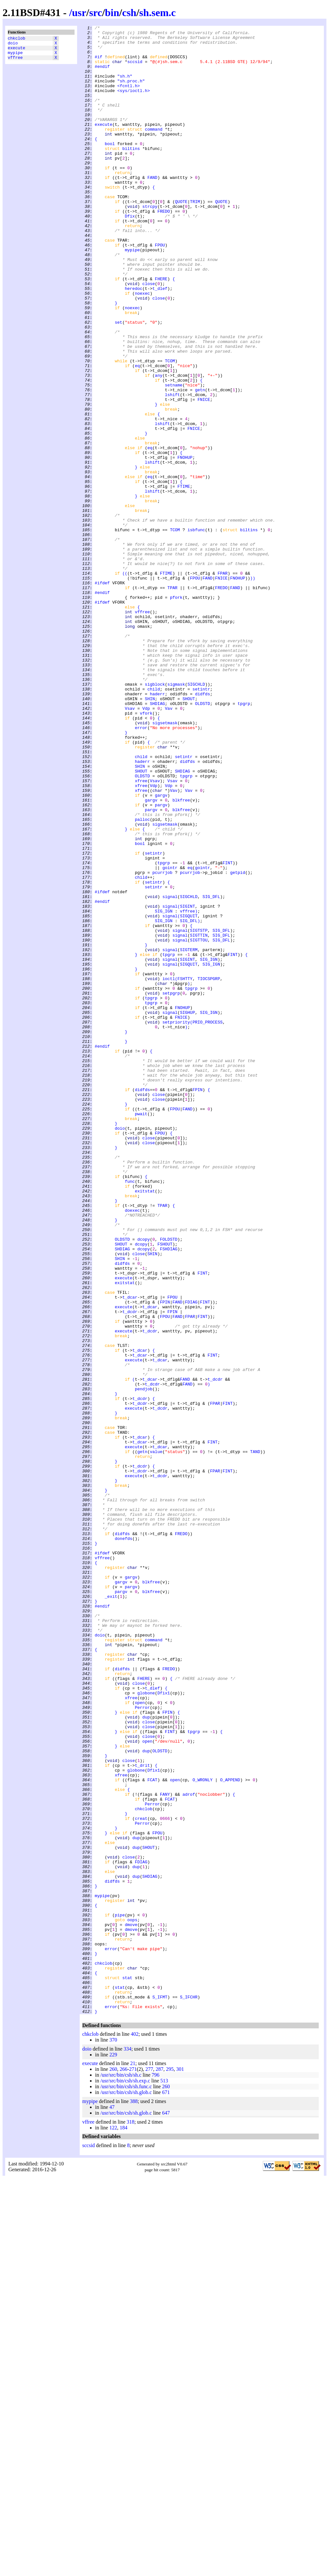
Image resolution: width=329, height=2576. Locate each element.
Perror (142, 2044)
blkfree (181, 955)
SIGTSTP (199, 1112)
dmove (131, 2305)
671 (166, 2490)
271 (133, 2466)
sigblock (155, 816)
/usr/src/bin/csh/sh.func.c (126, 2484)
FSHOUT (165, 1488)
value (156, 1737)
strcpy (149, 243)
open (140, 2038)
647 (166, 2510)
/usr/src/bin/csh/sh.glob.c (126, 2490)
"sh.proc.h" (131, 92)
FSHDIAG (169, 1494)
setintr (201, 822)
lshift (172, 469)
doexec (132, 1447)
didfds (202, 828)
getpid (237, 1042)
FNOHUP (184, 544)
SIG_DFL (211, 1071)
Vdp (146, 845)
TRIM (195, 237)
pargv (161, 961)
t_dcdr (130, 1569)
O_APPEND (230, 2131)
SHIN (150, 834)
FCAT (152, 2131)
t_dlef (159, 341)
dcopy (143, 1482)
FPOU (160, 289)
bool (110, 168)
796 (155, 2472)
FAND (152, 208)
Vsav (130, 845)
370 (113, 2437)
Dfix (130, 254)
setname (173, 457)
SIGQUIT (189, 1094)
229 (113, 2452)
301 (180, 2466)
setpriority (176, 1222)
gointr (169, 1036)
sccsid (134, 69)
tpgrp (243, 839)
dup (146, 2056)
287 (159, 2466)
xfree (141, 932)
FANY (165, 2148)
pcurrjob (162, 1042)
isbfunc (196, 631)
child (153, 822)
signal (169, 1071)
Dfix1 (163, 2027)
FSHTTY (184, 1169)
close (148, 335)
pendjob (144, 1662)
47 (111, 2504)
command (154, 150)
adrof (188, 2148)
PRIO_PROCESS (207, 1222)
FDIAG (191, 1558)
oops (132, 2299)
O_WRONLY (202, 2131)
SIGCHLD (196, 816)
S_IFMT (159, 2392)
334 (127, 2446)
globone (146, 2027)
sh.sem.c (157, 12)
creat (141, 2177)
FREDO (163, 249)
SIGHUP (187, 1210)
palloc (142, 978)
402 (134, 2431)
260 (113, 2466)
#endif (102, 75)
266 (123, 2466)
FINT (228, 1030)
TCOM (170, 428)
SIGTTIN (199, 1117)
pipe (120, 2293)
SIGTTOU (199, 1123)
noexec (142, 347)
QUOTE (181, 237)
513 (164, 2478)
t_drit (142, 2114)
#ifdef (102, 695)
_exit (111, 1911)
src (95, 12)
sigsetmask (164, 863)
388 (134, 2499)
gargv (161, 949)
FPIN (197, 1303)
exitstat (145, 1424)
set (118, 382)
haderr (157, 828)
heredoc (133, 341)
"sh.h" (124, 86)
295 (169, 2466)
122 (113, 2525)
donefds (123, 1841)
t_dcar (130, 1552)
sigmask (176, 816)
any (158, 446)
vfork (146, 851)
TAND (255, 1737)
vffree (15, 62)
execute (16, 50)
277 (149, 2466)
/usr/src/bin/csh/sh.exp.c (125, 2478)
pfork (176, 712)
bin (112, 12)
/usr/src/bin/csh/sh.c (120, 2472)
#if (98, 63)
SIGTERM (189, 1135)
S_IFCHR (189, 2392)
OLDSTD (202, 839)
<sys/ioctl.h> (133, 104)
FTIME (183, 579)
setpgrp (171, 1187)
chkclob (16, 39)
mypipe (15, 56)
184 (123, 2525)
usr (79, 12)
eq (137, 434)
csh (129, 12)
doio (13, 45)
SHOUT (188, 834)
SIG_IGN (164, 1088)
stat (127, 2368)
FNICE (204, 474)
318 (130, 2519)
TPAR (172, 700)
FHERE (161, 330)
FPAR (222, 683)
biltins (131, 173)
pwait (141, 1332)
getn (200, 463)
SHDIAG (157, 839)
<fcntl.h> (128, 98)
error (141, 868)
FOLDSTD (169, 1482)
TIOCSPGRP (209, 1169)
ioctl (168, 1169)
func (130, 1413)
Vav (168, 845)
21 (132, 2461)
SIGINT (187, 1083)
